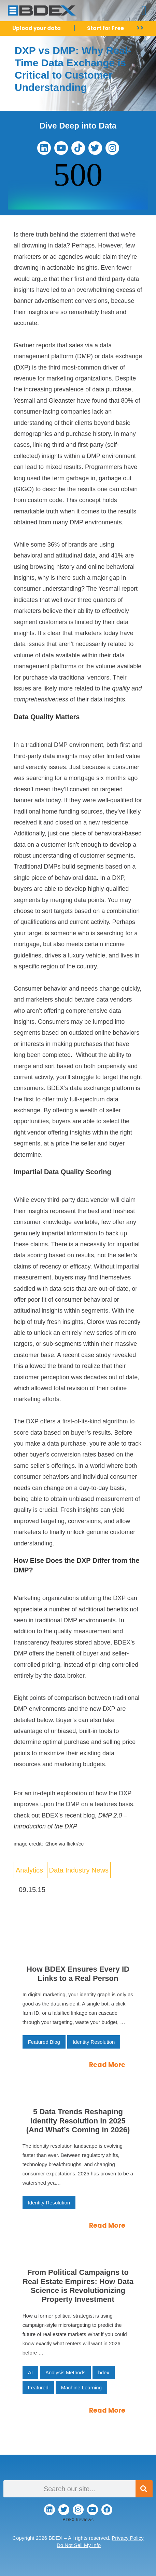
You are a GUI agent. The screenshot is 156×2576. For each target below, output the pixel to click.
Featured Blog (44, 2042)
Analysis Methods (65, 2372)
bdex (103, 2372)
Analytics (29, 1870)
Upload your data (36, 28)
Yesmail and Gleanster (44, 400)
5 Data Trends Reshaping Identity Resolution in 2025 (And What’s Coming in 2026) (78, 2120)
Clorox (95, 1321)
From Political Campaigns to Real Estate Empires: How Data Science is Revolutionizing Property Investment (78, 2286)
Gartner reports (34, 345)
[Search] (144, 2488)
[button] (144, 10)
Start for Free (105, 28)
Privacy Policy (127, 2538)
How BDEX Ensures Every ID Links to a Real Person (78, 1973)
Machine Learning (81, 2387)
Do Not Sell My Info (79, 2545)
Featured (38, 2387)
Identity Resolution (94, 2042)
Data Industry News (79, 1870)
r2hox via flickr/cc (64, 1844)
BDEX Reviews (78, 2519)
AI (30, 2372)
